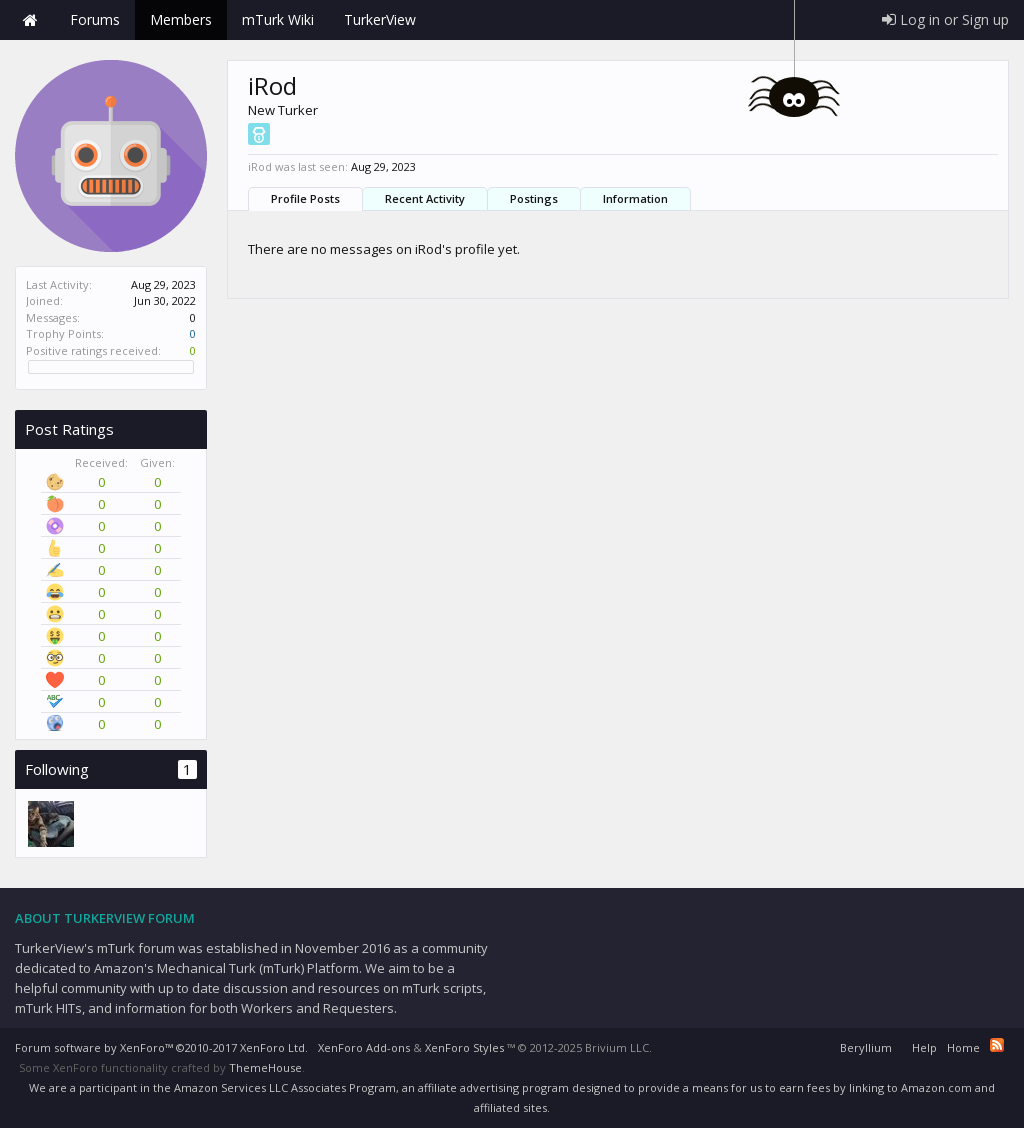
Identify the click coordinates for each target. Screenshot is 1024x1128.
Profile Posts (305, 198)
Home (30, 20)
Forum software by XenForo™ (161, 1047)
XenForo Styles (464, 1047)
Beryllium (866, 1047)
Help (924, 1047)
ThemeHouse (265, 1067)
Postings (534, 198)
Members (181, 19)
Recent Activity (425, 198)
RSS (997, 1045)
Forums (95, 19)
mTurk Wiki (278, 19)
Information (635, 198)
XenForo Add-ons (364, 1047)
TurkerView (380, 19)
